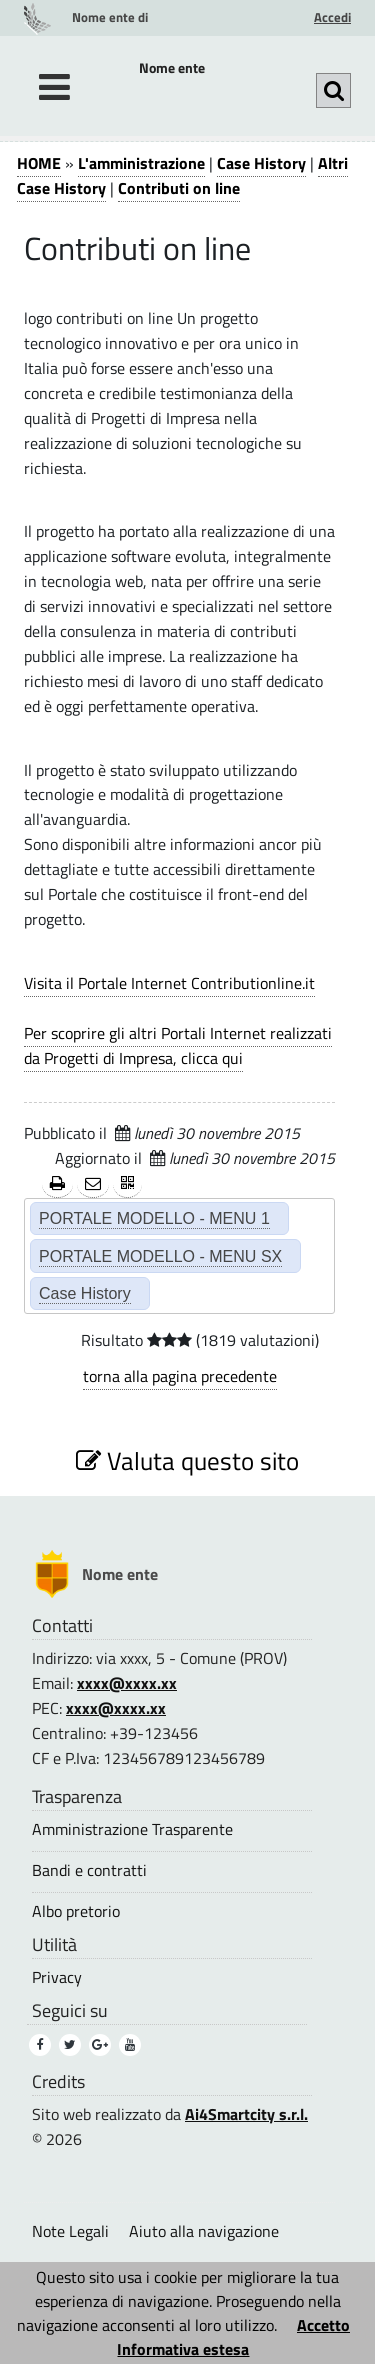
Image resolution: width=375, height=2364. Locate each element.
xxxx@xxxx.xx (127, 1683)
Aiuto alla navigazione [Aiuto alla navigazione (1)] (204, 2231)
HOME (39, 163)
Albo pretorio (76, 1911)
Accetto (323, 2325)
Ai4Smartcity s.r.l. (246, 2114)
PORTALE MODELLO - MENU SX (160, 1256)
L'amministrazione (141, 163)
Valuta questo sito (187, 1460)
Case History (261, 163)
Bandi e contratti (89, 1870)
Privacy (57, 1977)
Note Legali (70, 2231)
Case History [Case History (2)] (85, 1293)
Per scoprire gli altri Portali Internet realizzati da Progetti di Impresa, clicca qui (178, 1045)
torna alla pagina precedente (180, 1376)
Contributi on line (179, 188)
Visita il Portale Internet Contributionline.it (169, 983)
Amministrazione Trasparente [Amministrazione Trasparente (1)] (132, 1829)
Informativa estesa (183, 2349)
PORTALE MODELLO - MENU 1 (154, 1218)
